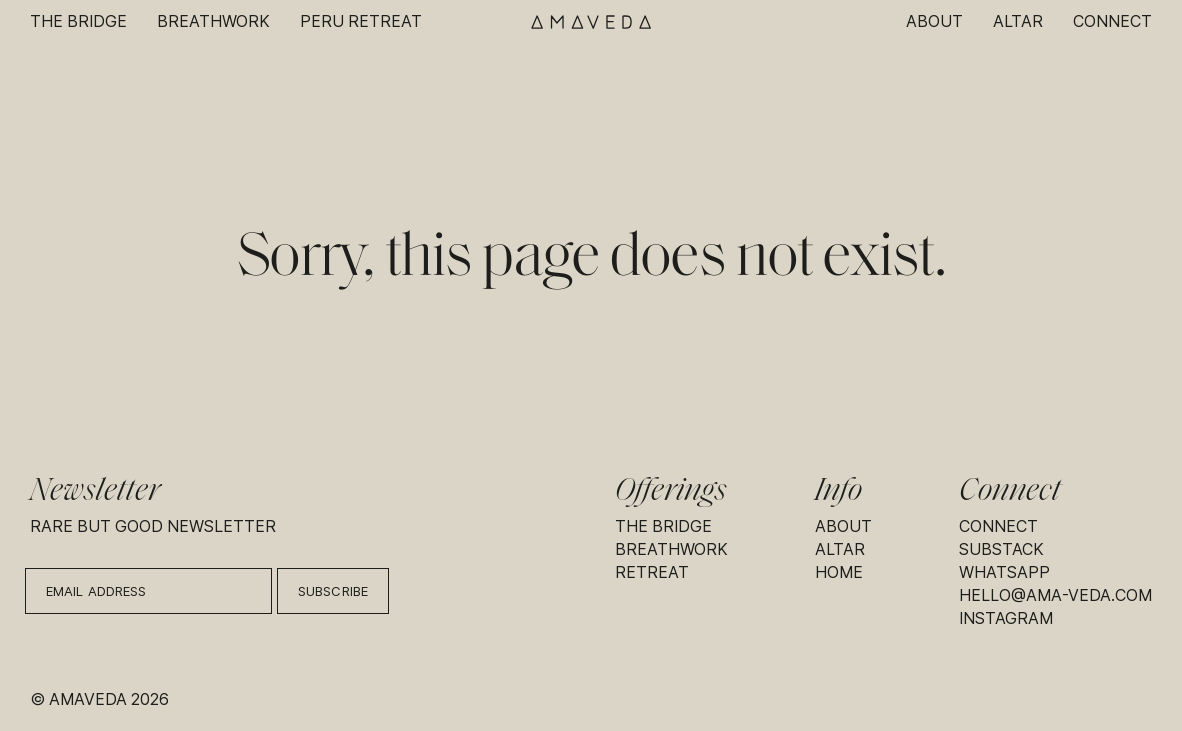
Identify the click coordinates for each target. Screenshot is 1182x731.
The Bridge (78, 21)
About (934, 21)
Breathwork (213, 21)
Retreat (652, 572)
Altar (1018, 21)
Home (839, 572)
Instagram (1006, 618)
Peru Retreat (361, 21)
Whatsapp (1004, 572)
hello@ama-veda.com (1055, 595)
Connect (1112, 21)
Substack (1001, 549)
